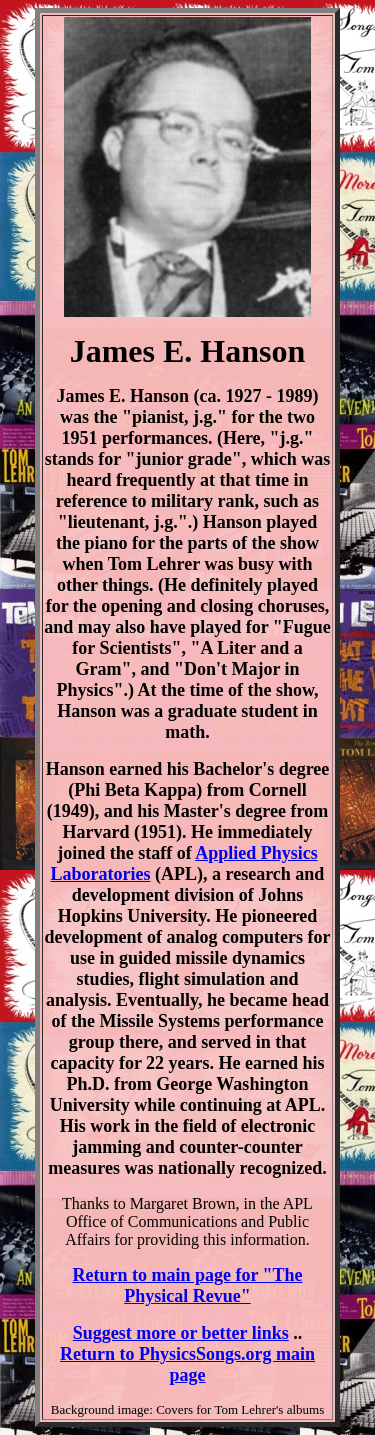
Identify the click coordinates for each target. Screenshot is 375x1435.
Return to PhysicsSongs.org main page (187, 1364)
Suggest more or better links (181, 1333)
